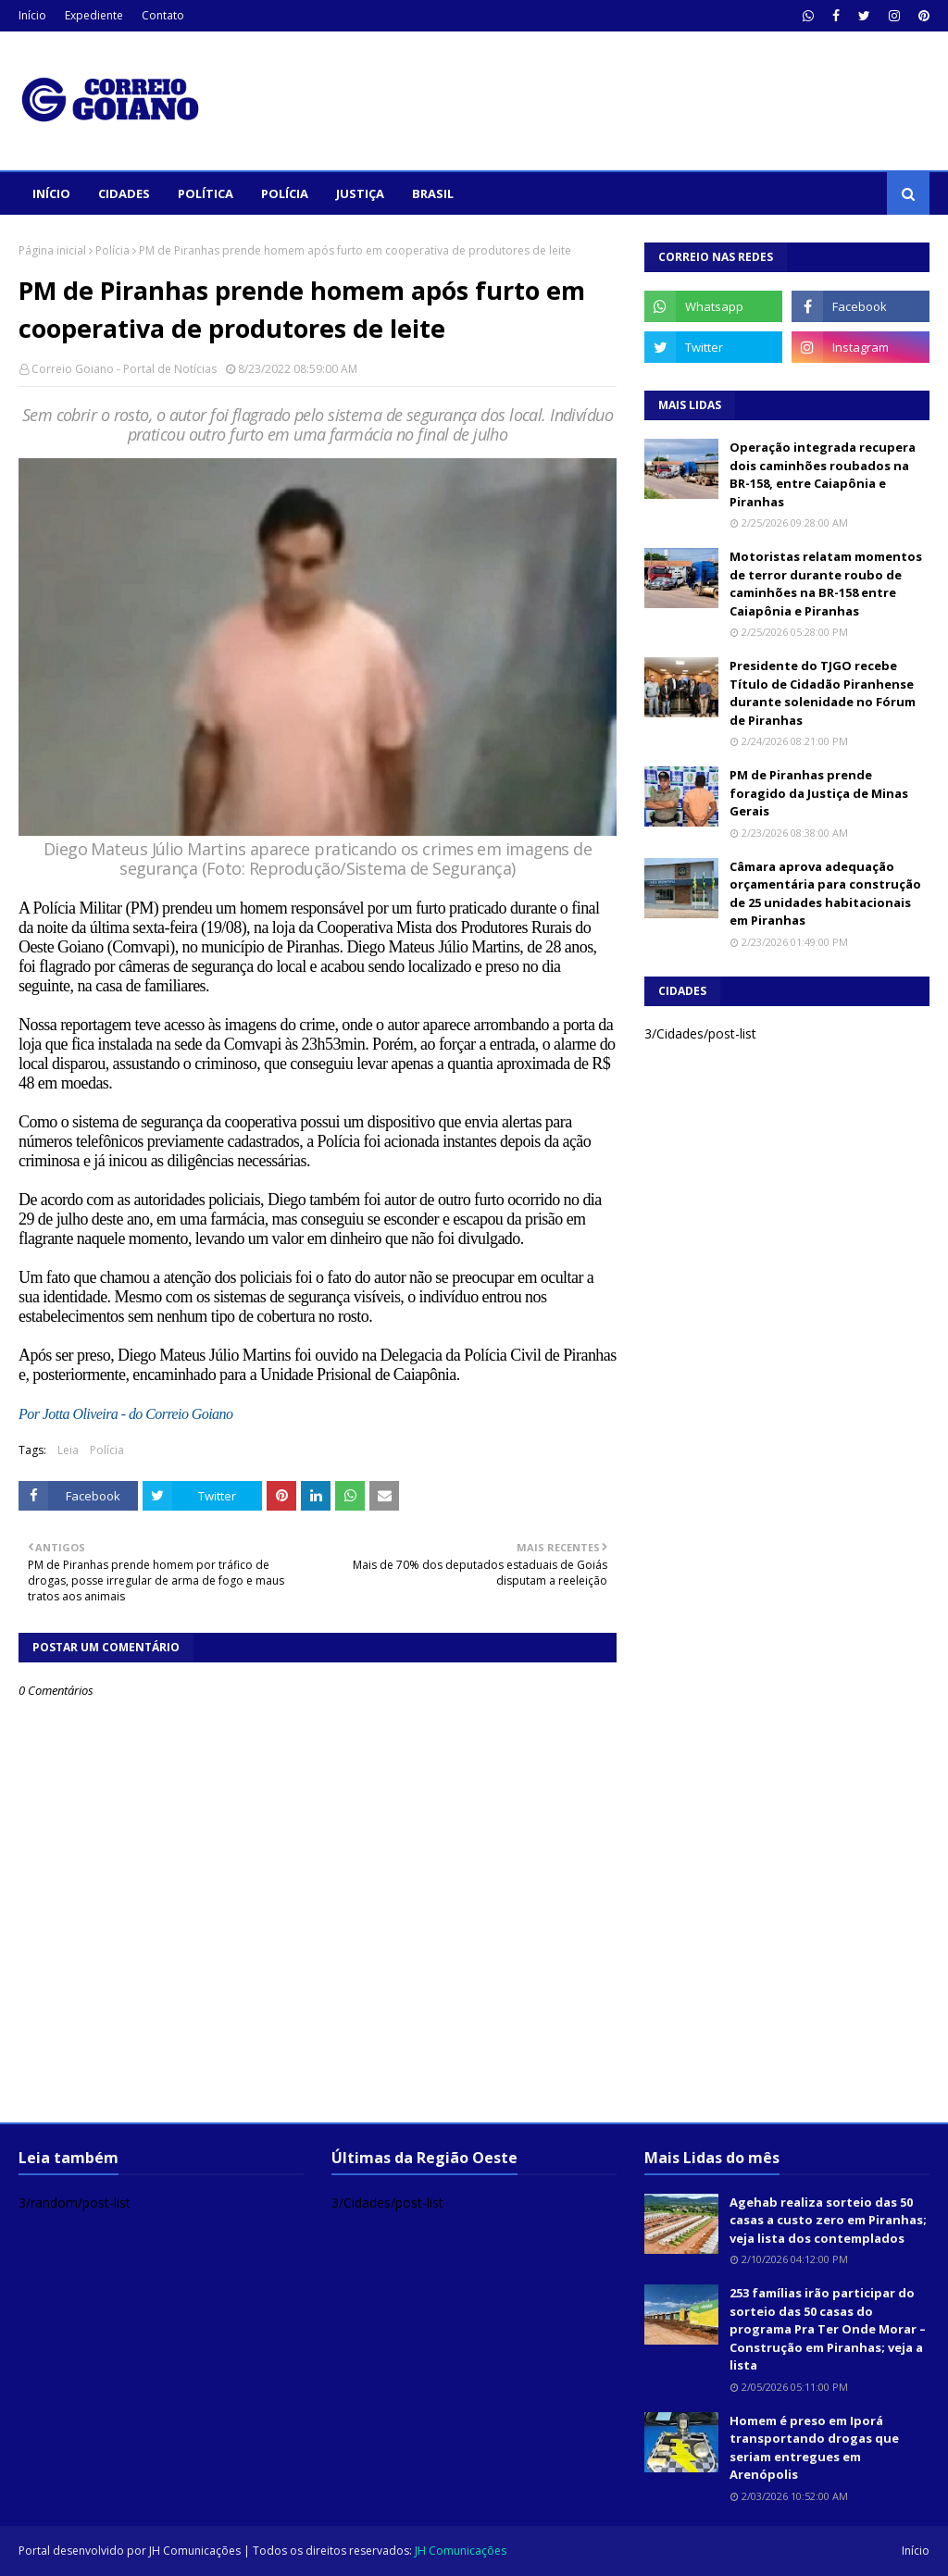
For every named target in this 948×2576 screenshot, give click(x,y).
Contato (163, 15)
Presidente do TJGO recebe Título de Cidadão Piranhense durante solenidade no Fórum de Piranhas (823, 692)
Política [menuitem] (205, 193)
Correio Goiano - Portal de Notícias (124, 369)
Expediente (94, 15)
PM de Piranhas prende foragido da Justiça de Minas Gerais (819, 792)
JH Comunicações (195, 2550)
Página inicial (52, 250)
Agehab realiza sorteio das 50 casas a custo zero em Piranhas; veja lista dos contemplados (828, 2220)
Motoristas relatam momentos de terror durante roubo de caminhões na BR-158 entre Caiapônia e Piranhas (826, 583)
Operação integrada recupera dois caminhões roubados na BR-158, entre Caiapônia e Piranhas (823, 474)
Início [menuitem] (51, 193)
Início (32, 15)
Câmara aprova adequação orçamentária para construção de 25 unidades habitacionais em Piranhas (825, 893)
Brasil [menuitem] (433, 193)
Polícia (112, 250)
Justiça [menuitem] (360, 193)
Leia (68, 1450)
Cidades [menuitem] (124, 193)
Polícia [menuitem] (284, 193)
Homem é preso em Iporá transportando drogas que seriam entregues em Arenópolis (814, 2447)
